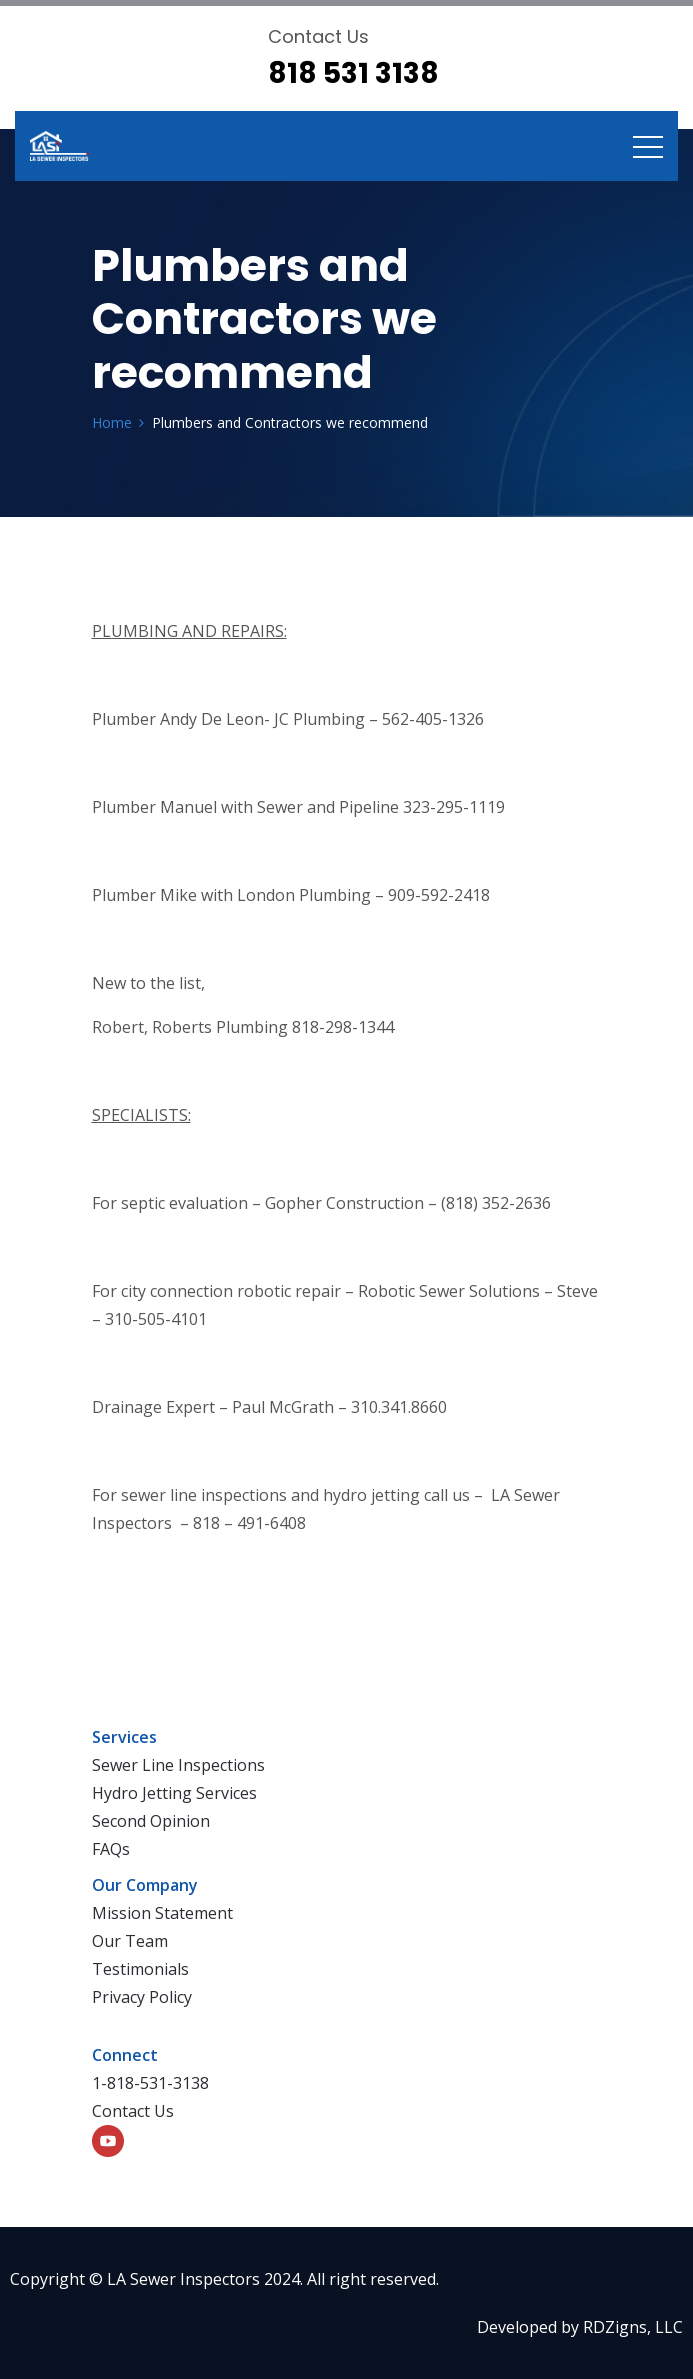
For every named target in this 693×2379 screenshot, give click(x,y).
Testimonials (140, 1969)
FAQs (111, 1849)
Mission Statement (162, 1913)
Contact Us (133, 2111)
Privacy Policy (142, 1997)
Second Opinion (151, 1821)
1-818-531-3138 (150, 2083)
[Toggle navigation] (648, 146)
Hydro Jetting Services (174, 1793)
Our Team (130, 1941)
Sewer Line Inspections (178, 1765)
